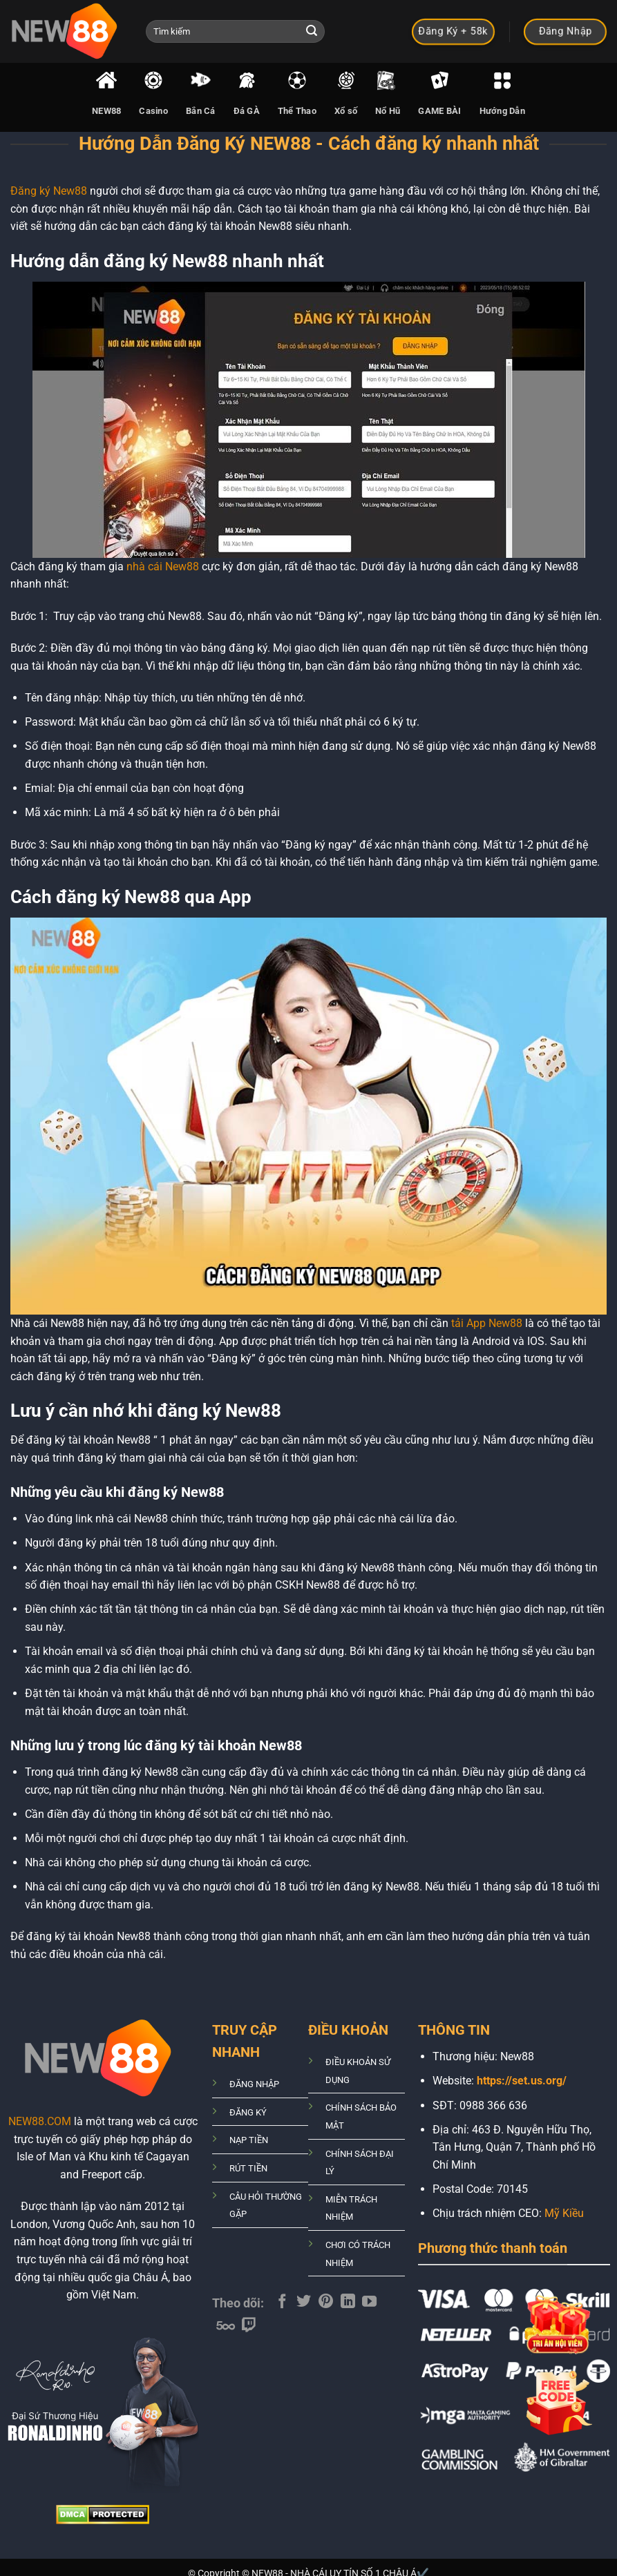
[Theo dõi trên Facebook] (282, 2302)
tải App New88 (486, 1323)
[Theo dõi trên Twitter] (303, 2302)
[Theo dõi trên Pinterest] (326, 2302)
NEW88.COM (39, 2121)
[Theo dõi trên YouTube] (369, 2302)
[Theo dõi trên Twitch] (249, 2326)
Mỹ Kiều (564, 2213)
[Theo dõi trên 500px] (225, 2326)
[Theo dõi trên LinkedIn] (348, 2302)
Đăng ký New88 (50, 190)
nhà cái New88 (162, 566)
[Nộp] (312, 31)
